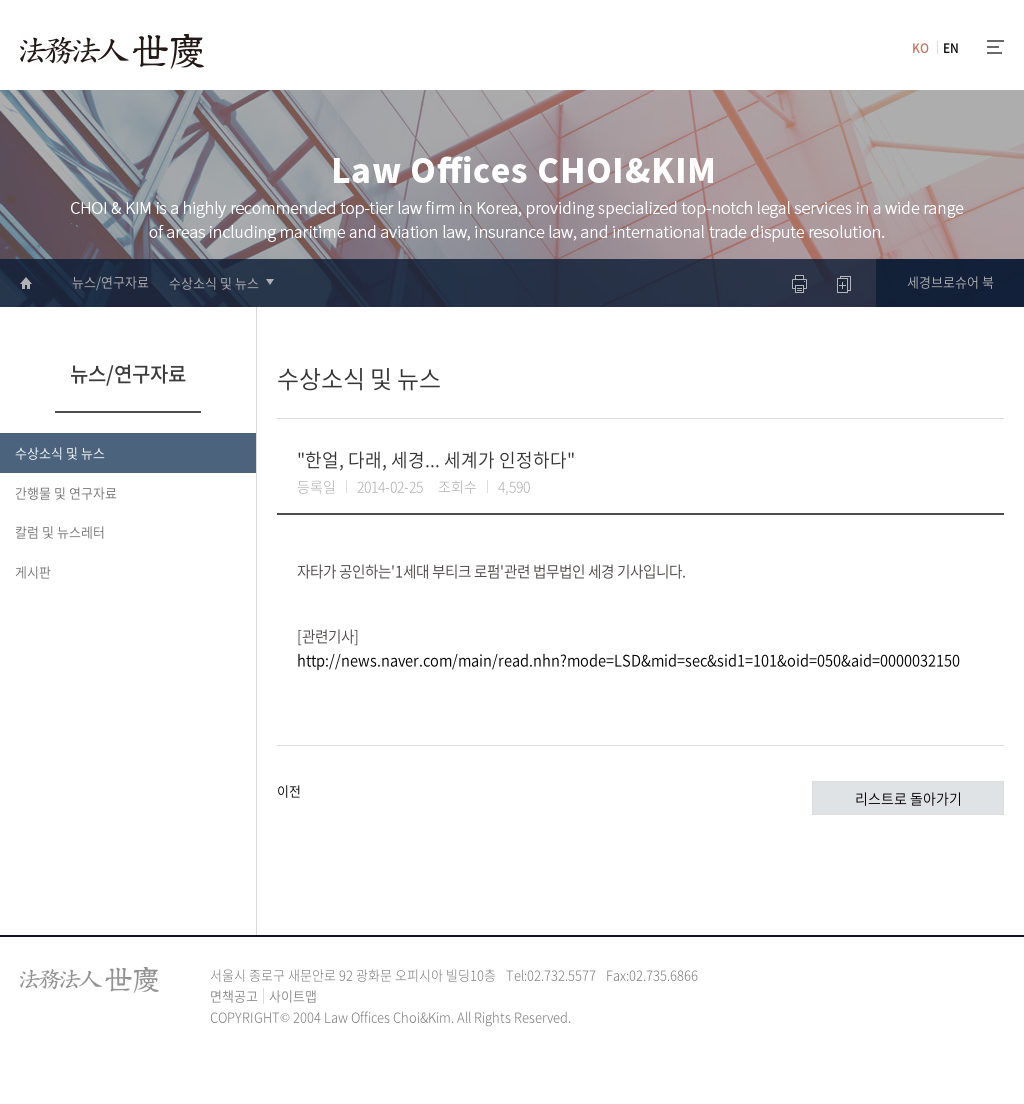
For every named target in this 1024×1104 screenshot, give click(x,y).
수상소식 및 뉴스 (214, 282)
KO (920, 48)
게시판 (33, 571)
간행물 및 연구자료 (66, 492)
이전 (289, 790)
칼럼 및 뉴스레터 (60, 531)
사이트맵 (293, 995)
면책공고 (234, 995)
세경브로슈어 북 (950, 281)
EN (951, 48)
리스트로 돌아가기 (908, 798)
